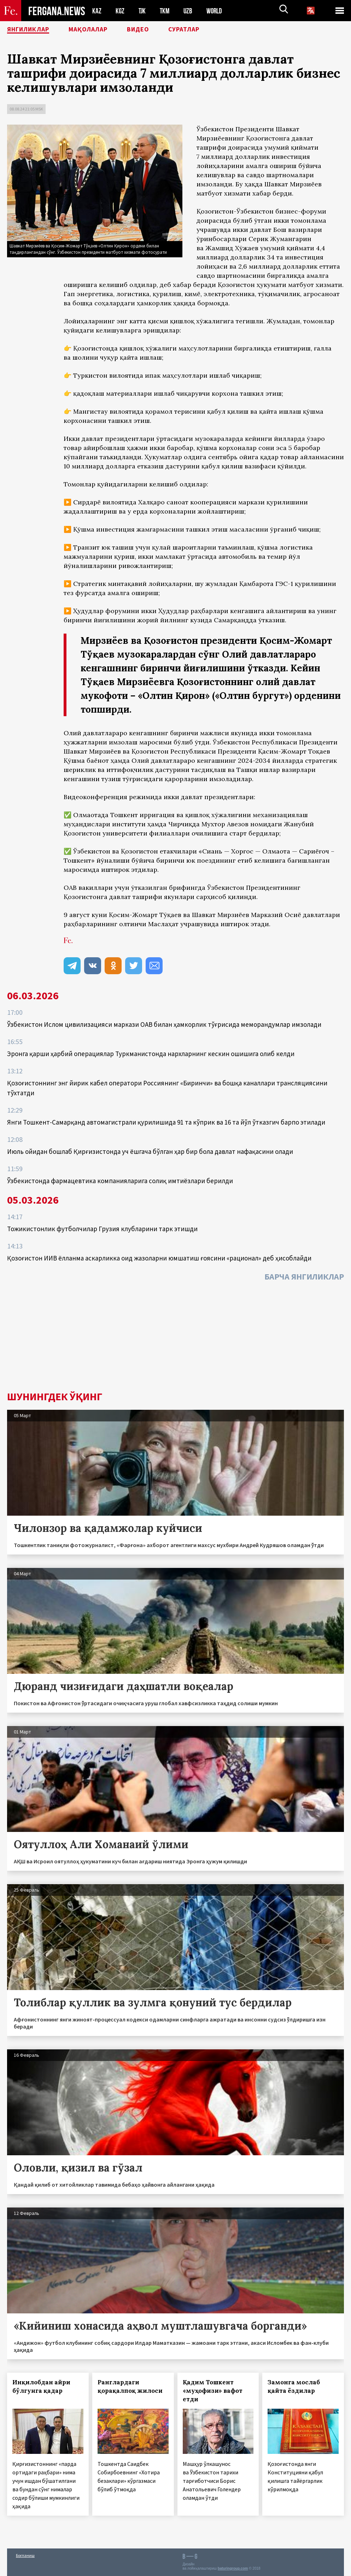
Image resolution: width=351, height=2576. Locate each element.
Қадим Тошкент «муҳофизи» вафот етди (212, 2390)
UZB (189, 10)
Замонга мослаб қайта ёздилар (294, 2386)
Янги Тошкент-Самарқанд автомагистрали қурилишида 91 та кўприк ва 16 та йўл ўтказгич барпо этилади (166, 1122)
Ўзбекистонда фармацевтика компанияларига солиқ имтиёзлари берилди (120, 1180)
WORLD (217, 10)
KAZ (96, 10)
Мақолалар (99, 30)
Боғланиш (25, 2555)
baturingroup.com (233, 2568)
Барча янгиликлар (304, 1276)
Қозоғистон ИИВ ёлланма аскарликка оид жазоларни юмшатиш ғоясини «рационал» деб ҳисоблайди (159, 1258)
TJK (143, 10)
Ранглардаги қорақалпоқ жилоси (130, 2386)
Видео (153, 30)
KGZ (120, 10)
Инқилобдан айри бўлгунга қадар (41, 2386)
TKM (166, 10)
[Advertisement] (175, 1338)
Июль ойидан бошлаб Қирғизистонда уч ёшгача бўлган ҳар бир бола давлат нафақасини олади (150, 1151)
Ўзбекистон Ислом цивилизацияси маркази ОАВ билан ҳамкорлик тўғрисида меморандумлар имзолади (164, 1024)
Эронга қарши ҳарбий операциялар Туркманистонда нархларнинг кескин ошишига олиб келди (150, 1053)
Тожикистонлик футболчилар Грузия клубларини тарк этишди (102, 1228)
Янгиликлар (32, 30)
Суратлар (204, 30)
